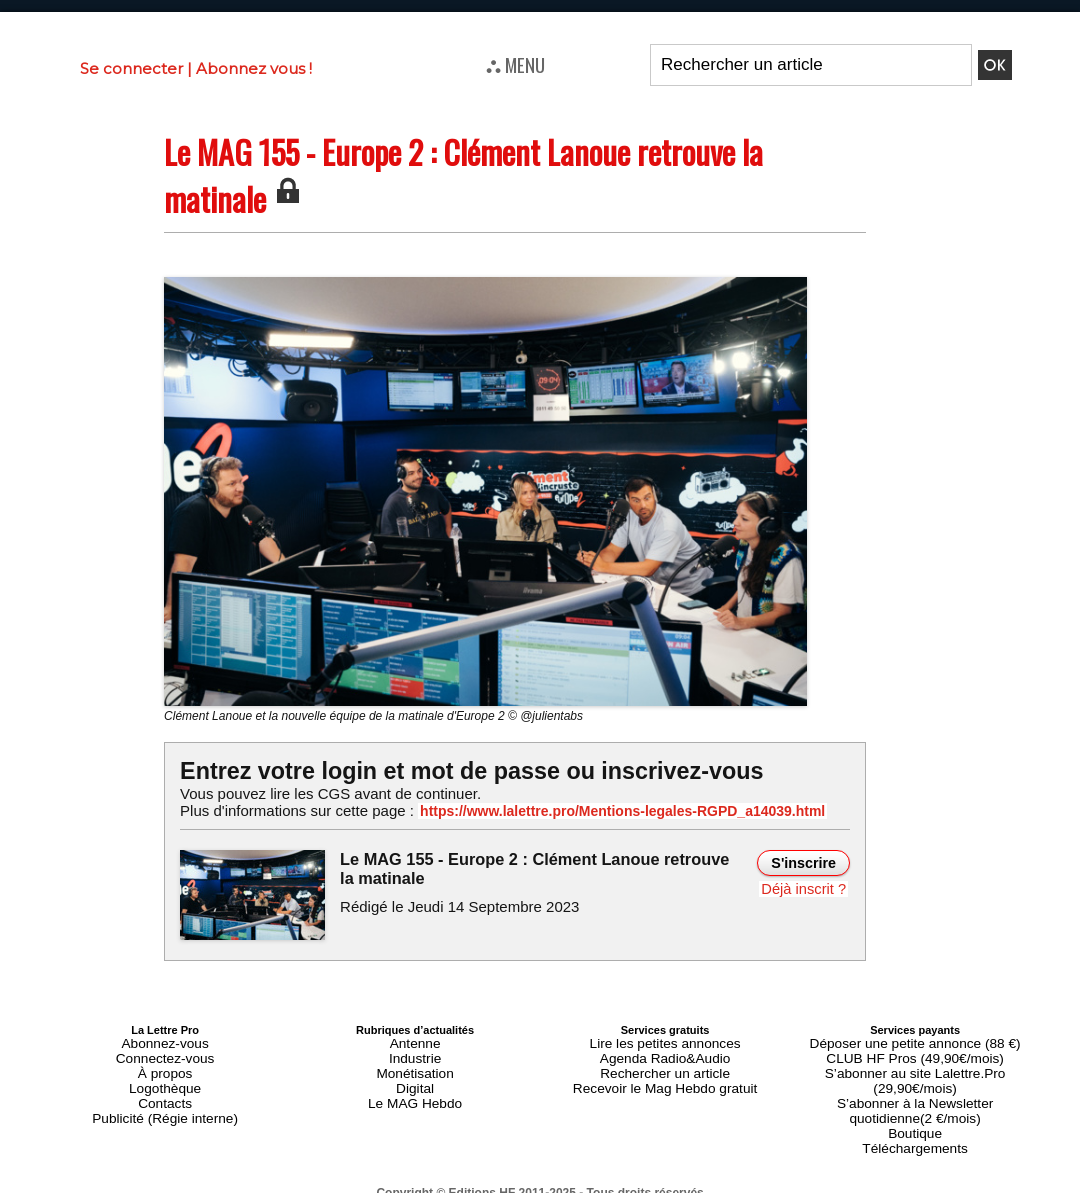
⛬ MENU (515, 64)
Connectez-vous (165, 1053)
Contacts (164, 1089)
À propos (165, 1065)
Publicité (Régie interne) (164, 1101)
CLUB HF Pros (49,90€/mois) (915, 1053)
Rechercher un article (665, 1065)
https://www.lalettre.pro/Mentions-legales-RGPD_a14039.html (594, 811)
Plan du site (491, 1184)
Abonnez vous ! (254, 68)
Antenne (415, 1041)
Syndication (588, 1184)
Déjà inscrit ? (806, 887)
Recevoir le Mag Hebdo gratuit (665, 1077)
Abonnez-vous (165, 1041)
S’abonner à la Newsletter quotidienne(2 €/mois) (915, 1083)
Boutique (914, 1101)
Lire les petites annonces (665, 1041)
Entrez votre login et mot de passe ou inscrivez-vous (455, 770)
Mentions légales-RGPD (698, 1170)
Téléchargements (915, 1113)
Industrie (415, 1053)
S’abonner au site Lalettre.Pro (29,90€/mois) (915, 1065)
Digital (415, 1077)
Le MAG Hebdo (415, 1089)
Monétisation (415, 1065)
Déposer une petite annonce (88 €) (915, 1041)
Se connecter (131, 68)
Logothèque (165, 1077)
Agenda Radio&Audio (664, 1053)
